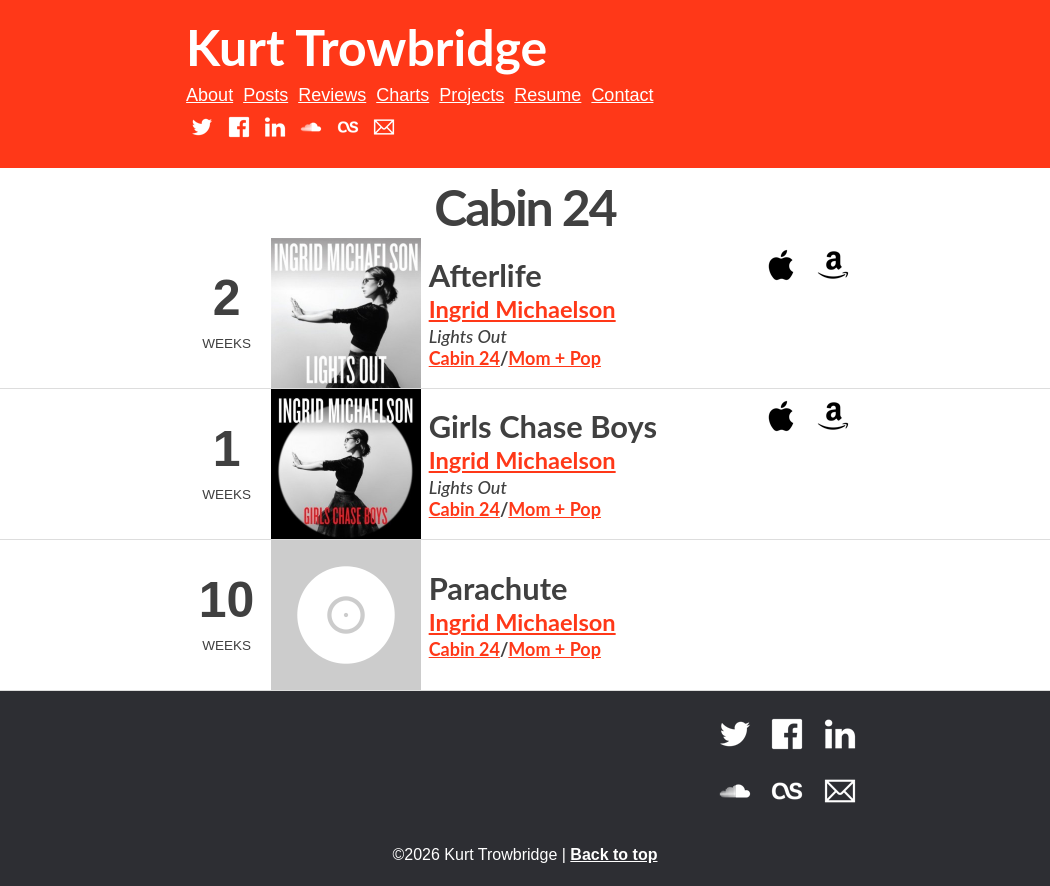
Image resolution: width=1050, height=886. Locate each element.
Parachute (498, 588)
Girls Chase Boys (543, 426)
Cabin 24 (464, 358)
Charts (402, 95)
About (209, 95)
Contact (622, 95)
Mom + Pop (554, 358)
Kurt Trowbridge (366, 47)
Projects (471, 95)
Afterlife (485, 275)
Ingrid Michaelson (522, 309)
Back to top (613, 854)
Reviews (332, 95)
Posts (265, 95)
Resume (547, 95)
